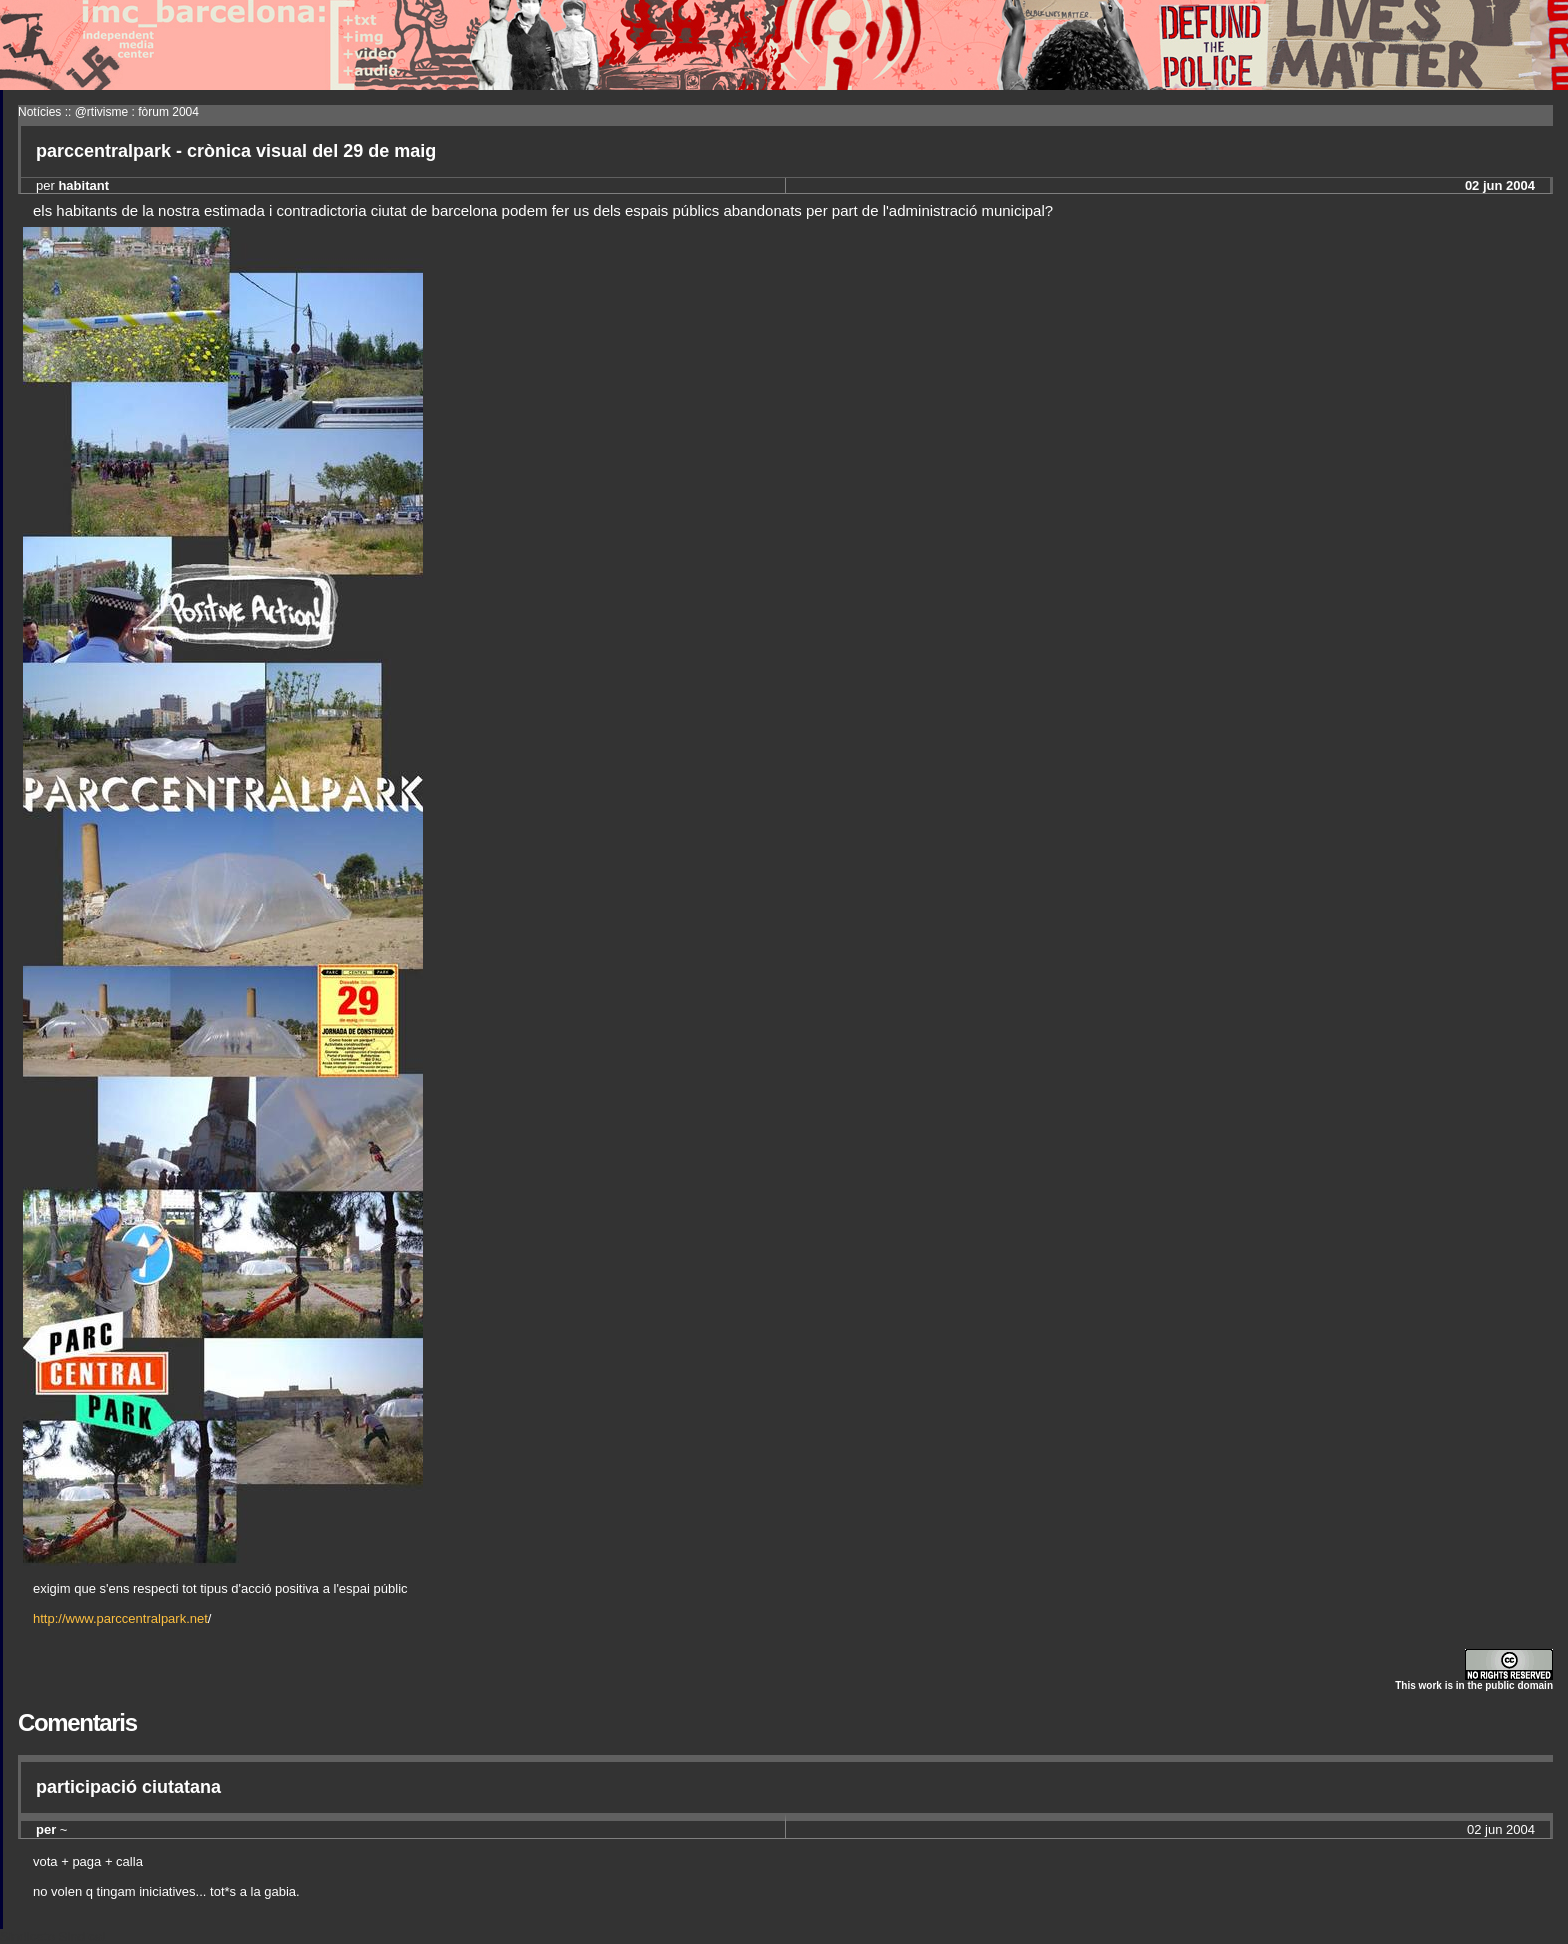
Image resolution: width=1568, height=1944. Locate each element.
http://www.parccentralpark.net (120, 1618)
